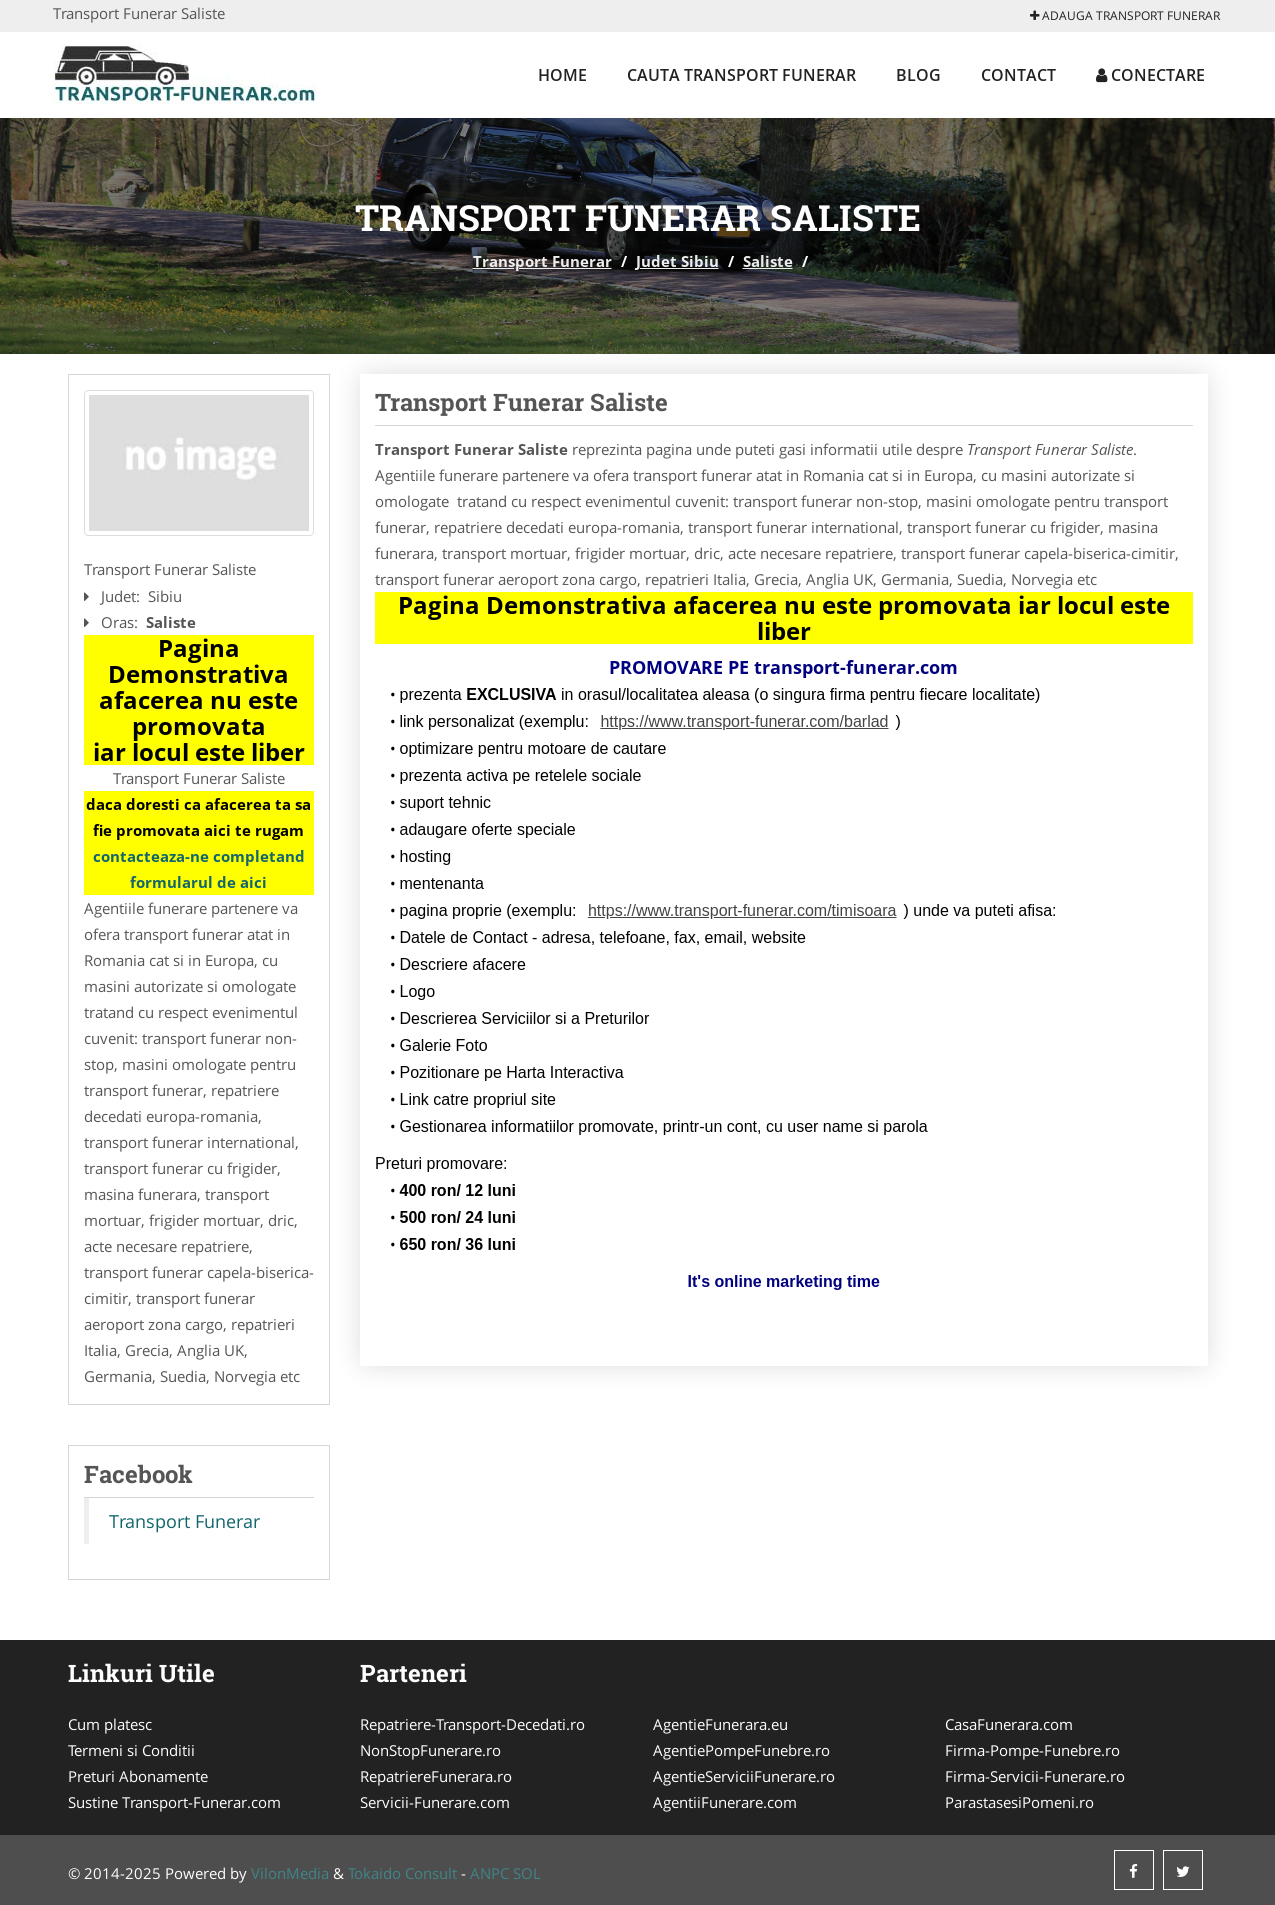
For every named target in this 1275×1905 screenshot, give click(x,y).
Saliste (768, 261)
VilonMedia (290, 1873)
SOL (527, 1873)
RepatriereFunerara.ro (436, 1776)
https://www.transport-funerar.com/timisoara (742, 910)
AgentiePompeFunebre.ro (741, 1750)
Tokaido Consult (402, 1873)
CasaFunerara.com (1009, 1724)
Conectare (1150, 75)
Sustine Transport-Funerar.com (174, 1802)
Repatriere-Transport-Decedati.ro (472, 1724)
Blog (918, 75)
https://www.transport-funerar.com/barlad (744, 721)
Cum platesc (110, 1724)
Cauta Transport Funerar (741, 75)
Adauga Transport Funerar (1125, 15)
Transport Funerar (542, 261)
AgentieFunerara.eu (720, 1724)
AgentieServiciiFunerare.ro (744, 1776)
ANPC (489, 1873)
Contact (1018, 75)
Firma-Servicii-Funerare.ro (1035, 1776)
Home (562, 75)
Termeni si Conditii (131, 1750)
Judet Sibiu (677, 261)
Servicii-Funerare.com (435, 1802)
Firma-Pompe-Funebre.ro (1032, 1750)
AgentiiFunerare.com (725, 1802)
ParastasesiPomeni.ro (1019, 1802)
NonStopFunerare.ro (430, 1750)
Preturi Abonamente (138, 1776)
